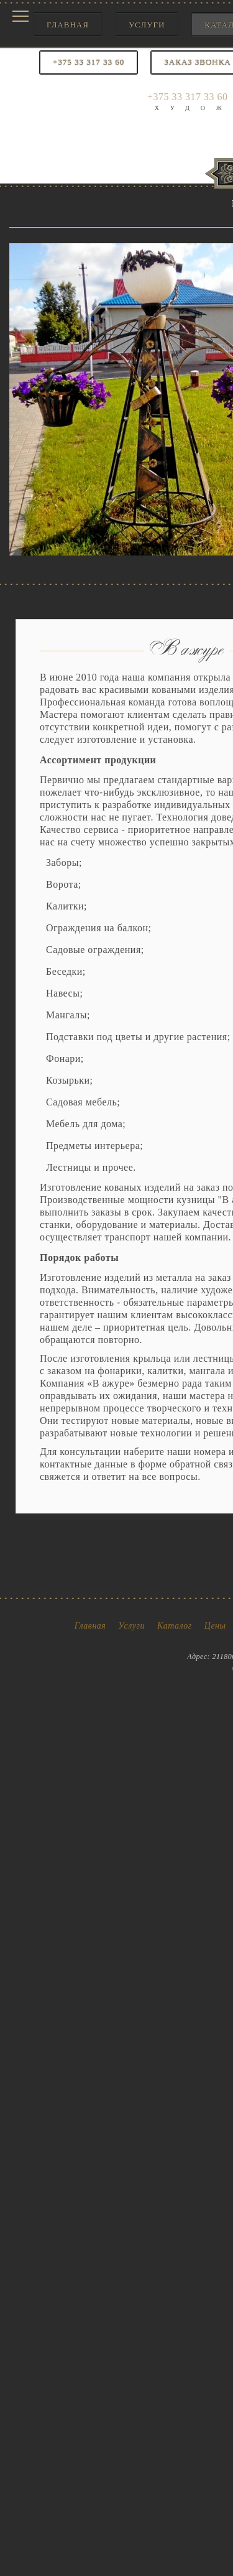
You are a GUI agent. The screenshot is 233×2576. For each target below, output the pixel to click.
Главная (68, 24)
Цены (215, 1625)
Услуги (147, 24)
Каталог (174, 1625)
